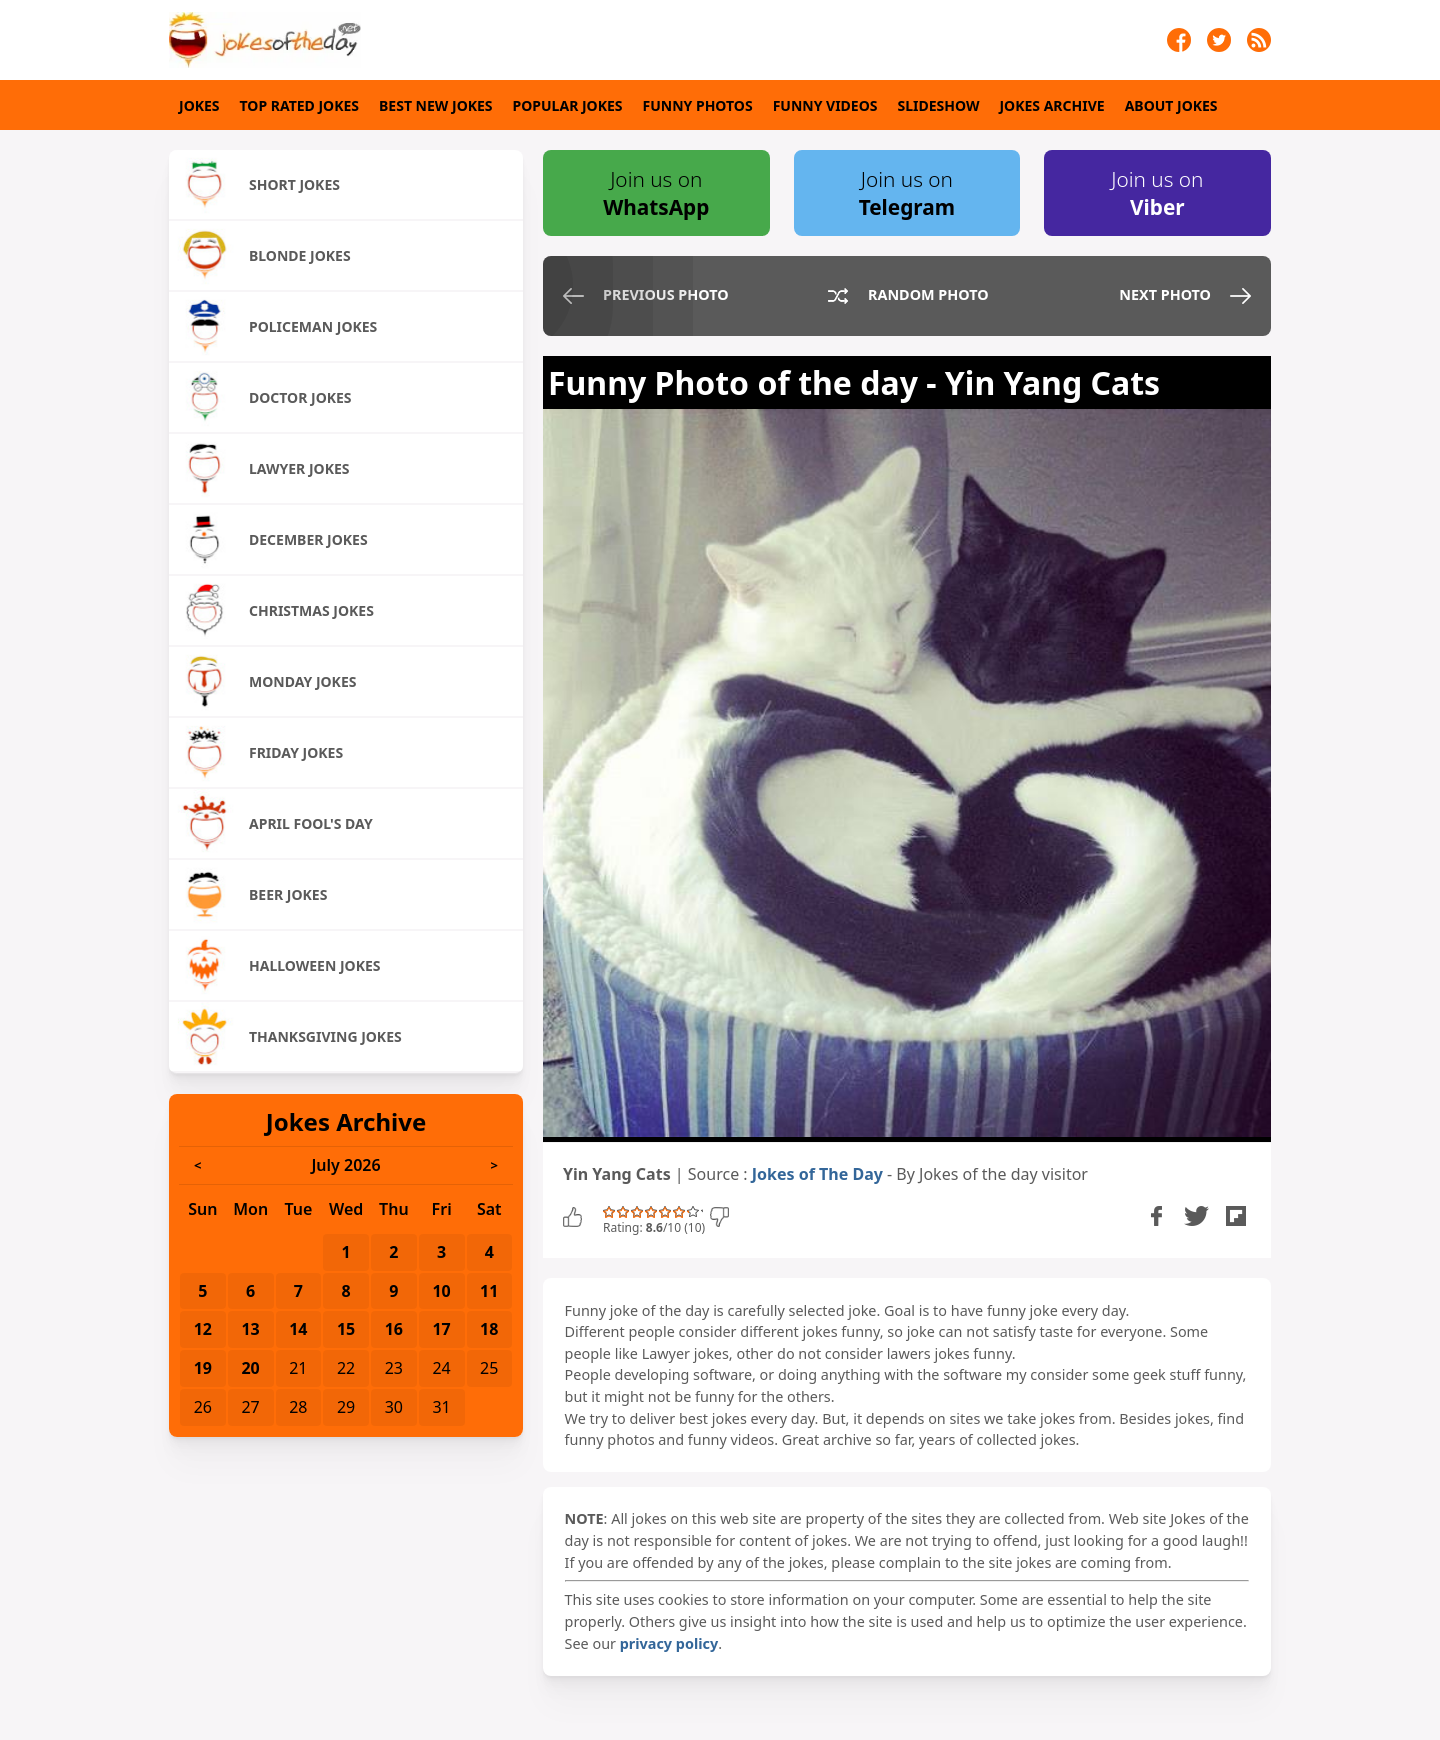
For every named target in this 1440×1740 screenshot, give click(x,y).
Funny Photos (698, 105)
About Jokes (1171, 105)
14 (298, 1329)
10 (441, 1291)
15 (346, 1329)
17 (441, 1329)
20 (250, 1368)
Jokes (199, 105)
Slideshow (939, 105)
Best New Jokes (436, 105)
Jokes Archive (1051, 105)
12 (203, 1329)
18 (489, 1329)
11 (489, 1291)
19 (203, 1368)
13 (250, 1329)
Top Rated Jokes (299, 105)
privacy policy (669, 1643)
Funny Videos (825, 105)
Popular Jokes (568, 105)
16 (394, 1329)
